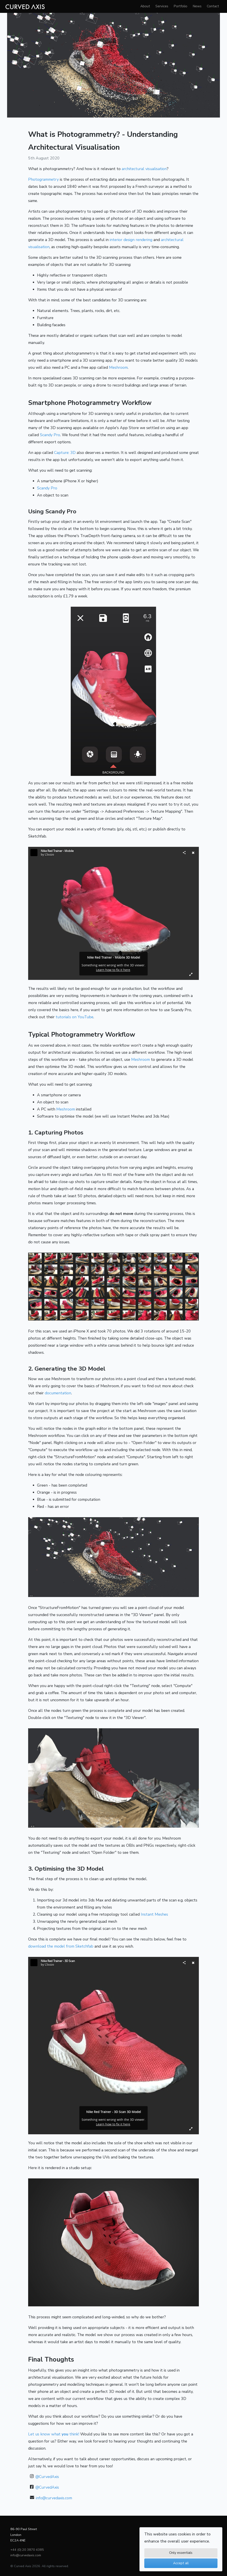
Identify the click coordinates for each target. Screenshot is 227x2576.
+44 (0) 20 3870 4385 (27, 2549)
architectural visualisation (144, 168)
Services (161, 6)
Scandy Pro (50, 435)
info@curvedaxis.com (54, 2498)
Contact (213, 6)
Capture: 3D (65, 452)
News (197, 6)
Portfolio (180, 6)
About (145, 6)
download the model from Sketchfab (60, 1946)
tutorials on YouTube (74, 1017)
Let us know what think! (53, 2434)
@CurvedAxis (47, 2476)
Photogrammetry (43, 179)
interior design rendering (131, 239)
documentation (58, 1393)
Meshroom (118, 367)
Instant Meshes (154, 1914)
